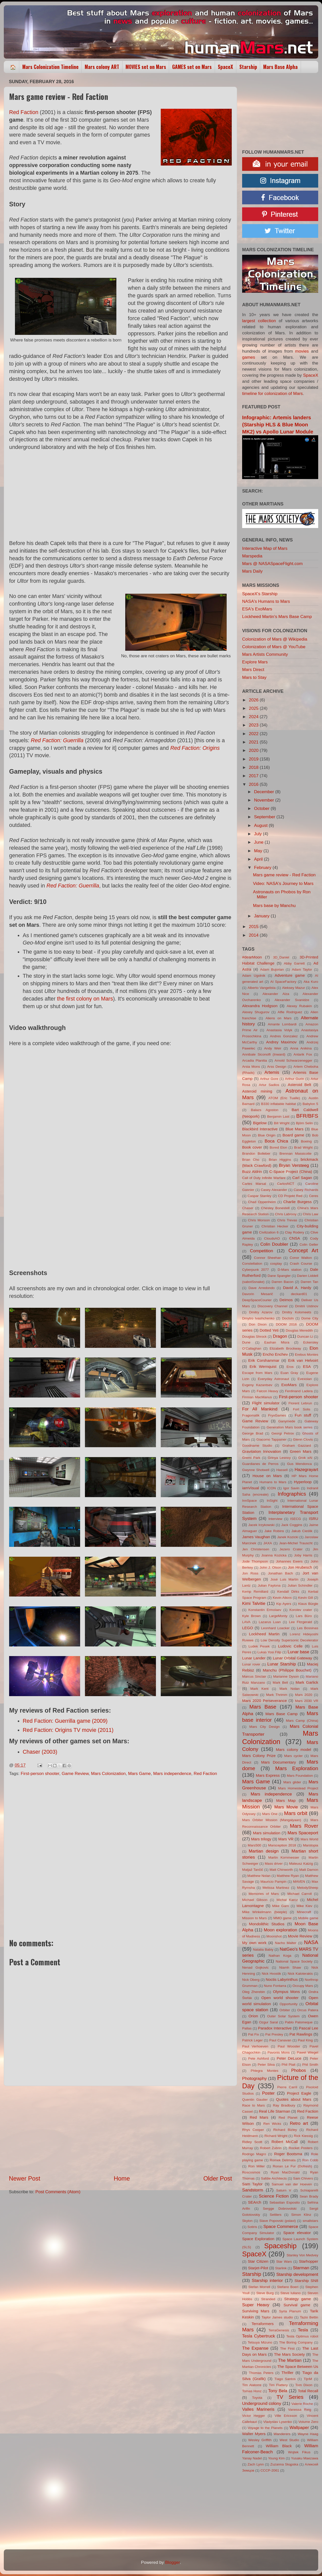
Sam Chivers (303, 2178)
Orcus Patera (307, 2010)
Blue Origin (266, 1135)
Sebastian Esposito (285, 2202)
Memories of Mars (263, 1894)
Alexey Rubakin (299, 1006)
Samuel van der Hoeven (292, 2184)
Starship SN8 (306, 2280)
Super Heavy (255, 2304)
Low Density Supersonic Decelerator (289, 1640)
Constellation (252, 1263)
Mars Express (268, 1775)
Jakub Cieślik (301, 1531)
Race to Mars (253, 2105)
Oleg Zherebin (253, 1992)
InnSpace (249, 1500)
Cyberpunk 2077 (255, 1270)
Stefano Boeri (287, 2287)
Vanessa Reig (299, 2409)
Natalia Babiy (263, 1949)
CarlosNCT (285, 1184)
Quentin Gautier (255, 2099)
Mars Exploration (296, 1768)
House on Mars (267, 1476)
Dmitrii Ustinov (306, 1306)
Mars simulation (266, 1833)
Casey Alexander (274, 1190)
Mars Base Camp (281, 1714)
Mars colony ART (102, 66)
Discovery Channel (273, 1306)
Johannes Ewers (289, 1561)
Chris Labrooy (285, 1214)
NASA (311, 1942)
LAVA (246, 1622)
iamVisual (250, 1488)
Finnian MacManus (257, 1397)
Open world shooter (280, 1998)
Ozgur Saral (268, 2022)
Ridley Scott (252, 2142)
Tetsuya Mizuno (260, 2342)
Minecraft (304, 1912)
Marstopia (310, 1845)
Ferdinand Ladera (299, 1391)
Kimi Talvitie (253, 1603)
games (248, 357)
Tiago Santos (285, 2379)
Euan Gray (289, 1373)
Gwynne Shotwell (255, 1470)
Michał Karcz (287, 1900)
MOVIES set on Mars (146, 66)
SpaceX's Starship (259, 593)
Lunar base (298, 1651)
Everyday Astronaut (273, 1379)
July (258, 833)
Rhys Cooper (253, 2130)
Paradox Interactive (275, 2028)
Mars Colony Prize (259, 1755)
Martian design (264, 1851)
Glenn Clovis (303, 1439)
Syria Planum (290, 2311)
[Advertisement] (120, 494)
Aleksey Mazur (293, 988)
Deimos (286, 1300)
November (264, 800)
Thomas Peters (261, 2373)
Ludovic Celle (290, 1646)
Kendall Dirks (288, 1591)
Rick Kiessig (303, 2136)
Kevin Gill (305, 1598)
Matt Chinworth (281, 1870)
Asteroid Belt (299, 1084)
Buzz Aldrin (252, 1171)
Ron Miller (256, 2166)
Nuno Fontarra (275, 1986)
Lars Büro (304, 1616)
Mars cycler (293, 1756)
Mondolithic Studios (266, 1924)
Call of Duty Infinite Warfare (263, 1178)
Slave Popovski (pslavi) (277, 2221)
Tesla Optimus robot (302, 2336)
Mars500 (254, 1845)
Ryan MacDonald (285, 2172)
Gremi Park (251, 1458)
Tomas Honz (252, 2391)
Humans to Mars (273, 1482)
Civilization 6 (269, 1232)
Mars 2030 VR (306, 1701)
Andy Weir (272, 1048)
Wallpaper (299, 2427)
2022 (254, 733)
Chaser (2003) (40, 1752)
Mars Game (139, 1773)
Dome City (309, 1318)
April (259, 859)
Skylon (247, 2221)
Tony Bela (278, 2390)
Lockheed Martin (264, 1634)
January (262, 916)
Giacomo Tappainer (271, 1439)
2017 (254, 775)
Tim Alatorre (251, 2385)
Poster (268, 2093)
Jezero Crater (290, 1549)
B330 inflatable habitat (278, 1104)
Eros (290, 1367)
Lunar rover (251, 1664)
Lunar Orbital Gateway (292, 1658)
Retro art (299, 2123)
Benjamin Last (278, 1116)
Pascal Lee (308, 2028)
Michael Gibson (254, 1900)
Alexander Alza (275, 994)
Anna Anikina (301, 1048)
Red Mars (259, 2117)
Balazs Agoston (264, 1110)
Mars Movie (286, 1807)
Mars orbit (295, 1813)
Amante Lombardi (282, 1024)
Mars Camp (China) (302, 1720)
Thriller (287, 2372)
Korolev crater (301, 1610)
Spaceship (280, 2246)
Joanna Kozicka (274, 1555)
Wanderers (282, 2434)
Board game (293, 1135)
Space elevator (297, 2232)
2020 (254, 750)
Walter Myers (253, 2434)
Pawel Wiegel (307, 2052)
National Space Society (294, 1961)
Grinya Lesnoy (279, 1458)
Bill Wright (282, 1123)
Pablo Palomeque (299, 2022)
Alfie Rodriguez (290, 1012)
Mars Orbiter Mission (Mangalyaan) (271, 1820)
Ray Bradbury (284, 2105)
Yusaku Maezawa (304, 2458)
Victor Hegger (253, 2416)
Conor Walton (301, 1258)
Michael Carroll (300, 1894)
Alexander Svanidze (292, 1000)
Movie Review (300, 1936)
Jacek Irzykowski (261, 1525)
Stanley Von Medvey (302, 2255)
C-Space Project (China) (290, 1171)
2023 (254, 725)
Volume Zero (308, 2422)
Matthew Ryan (288, 1876)
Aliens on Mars (278, 1018)
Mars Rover (304, 1826)
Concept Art (303, 1250)
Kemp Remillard (255, 1591)
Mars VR (286, 1839)
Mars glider (292, 1782)
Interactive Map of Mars (265, 548)
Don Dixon (258, 1324)
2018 (254, 767)
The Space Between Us (297, 2366)
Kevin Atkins (282, 1598)
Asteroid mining (257, 1091)
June (259, 842)
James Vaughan (256, 1537)
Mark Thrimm (276, 1695)
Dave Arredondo (261, 1288)
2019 (254, 759)
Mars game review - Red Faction (284, 875)
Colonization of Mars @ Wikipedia (274, 639)
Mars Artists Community (265, 654)
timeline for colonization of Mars (272, 393)
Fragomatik (250, 1415)
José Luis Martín (284, 1579)
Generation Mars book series (289, 1427)
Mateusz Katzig (301, 1863)
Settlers (275, 2215)
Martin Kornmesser (283, 1857)
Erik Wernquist (262, 1366)
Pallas (247, 2028)
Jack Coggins (291, 1525)
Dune (246, 1342)
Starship (248, 66)
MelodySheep (307, 1888)
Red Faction (23, 112)
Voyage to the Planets (265, 2428)
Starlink (281, 2268)
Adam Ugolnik (253, 975)
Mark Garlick (307, 1682)
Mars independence (172, 1773)
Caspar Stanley (259, 1196)
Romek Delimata (283, 2160)
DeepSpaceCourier (257, 1300)
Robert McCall (285, 2141)
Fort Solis (301, 1409)
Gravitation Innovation (261, 1451)
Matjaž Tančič (252, 1870)
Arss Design (277, 1066)
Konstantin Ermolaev (264, 1610)
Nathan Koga (280, 1955)
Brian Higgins (280, 1160)
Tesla (303, 2330)
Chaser (247, 1208)
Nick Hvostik (271, 1973)
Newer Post (24, 2178)
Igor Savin (291, 1488)
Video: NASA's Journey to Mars (283, 883)
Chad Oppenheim (262, 1202)
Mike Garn (280, 1906)
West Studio (289, 2440)
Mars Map (286, 1800)
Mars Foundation (300, 1775)
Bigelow (260, 1123)
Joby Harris (303, 1555)
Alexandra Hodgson (259, 1006)
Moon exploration (280, 1930)
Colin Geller (308, 1244)
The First (287, 2348)
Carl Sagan (302, 1177)
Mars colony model (293, 1749)
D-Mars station (289, 1270)
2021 (254, 742)
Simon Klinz (301, 2215)
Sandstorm (252, 2190)
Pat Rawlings (301, 2034)
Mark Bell (280, 1682)
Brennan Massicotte (295, 1153)
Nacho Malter (285, 1943)
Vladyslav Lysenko (277, 2422)
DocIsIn (288, 1318)
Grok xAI (305, 1458)
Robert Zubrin (270, 2148)
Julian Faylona (269, 1585)
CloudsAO (272, 1238)
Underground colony (261, 2403)
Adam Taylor (302, 969)
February (263, 867)
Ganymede (286, 1421)
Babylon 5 (310, 1104)
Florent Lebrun (300, 1403)
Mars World (309, 1839)
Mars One (270, 1814)
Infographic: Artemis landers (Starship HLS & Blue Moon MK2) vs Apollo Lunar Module (277, 424)
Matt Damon (308, 1870)
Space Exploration (258, 2239)
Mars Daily (252, 571)
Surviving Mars (255, 2311)
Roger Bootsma (288, 2154)
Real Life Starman (274, 2111)
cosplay (276, 1263)
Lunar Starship (281, 1664)
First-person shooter (40, 1773)
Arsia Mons (251, 1066)
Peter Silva (266, 2064)
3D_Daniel (281, 957)
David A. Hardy (297, 1287)
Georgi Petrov (283, 1433)
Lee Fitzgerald (300, 1622)
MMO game (282, 1918)
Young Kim (276, 2458)
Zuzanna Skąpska (284, 2464)
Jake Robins (274, 1531)
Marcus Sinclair (254, 1676)
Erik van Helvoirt (303, 1360)
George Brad (252, 1433)
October (262, 808)
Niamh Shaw (290, 1967)
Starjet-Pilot (258, 2268)
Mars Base (262, 1707)
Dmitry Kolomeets (296, 1312)
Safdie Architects (274, 2178)
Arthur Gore (269, 1079)
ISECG (295, 1519)
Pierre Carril (287, 2087)
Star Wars (284, 2261)
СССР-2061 (269, 2470)
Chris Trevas (287, 1220)
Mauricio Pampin (273, 1881)
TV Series (290, 2397)
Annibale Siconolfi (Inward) (263, 1054)
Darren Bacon (282, 1282)
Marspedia (252, 556)
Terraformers (263, 2323)
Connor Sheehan (267, 1258)
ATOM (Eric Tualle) (284, 1098)
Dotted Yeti (269, 1330)
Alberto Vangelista (261, 988)
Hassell (282, 1470)
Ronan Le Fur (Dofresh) (292, 2166)
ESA (307, 1366)
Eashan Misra (276, 1342)
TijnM (308, 2379)
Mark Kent (259, 1689)
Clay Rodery (294, 1232)
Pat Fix (253, 2034)
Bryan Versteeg (294, 1165)
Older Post (217, 2178)
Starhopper (308, 2261)
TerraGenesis (279, 2330)
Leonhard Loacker (275, 1628)
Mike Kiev (304, 1906)
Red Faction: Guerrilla (72, 886)
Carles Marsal (254, 1184)
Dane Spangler (279, 1276)
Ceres (313, 1196)
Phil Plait (289, 2064)
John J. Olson (270, 1567)
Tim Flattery (278, 2385)
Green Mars (300, 1451)
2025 (254, 708)
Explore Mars (255, 662)
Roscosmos (251, 2172)
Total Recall (308, 2391)
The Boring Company (296, 2342)
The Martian (289, 2360)
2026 (254, 700)
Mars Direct (253, 669)
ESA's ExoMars (257, 609)
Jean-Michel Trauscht (296, 1543)
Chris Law (310, 1214)
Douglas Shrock (254, 1336)
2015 (254, 926)
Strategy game (297, 2299)
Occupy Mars (303, 1986)
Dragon (280, 1336)
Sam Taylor (252, 2184)
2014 (254, 935)
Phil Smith (310, 2064)
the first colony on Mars (85, 999)
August (261, 825)
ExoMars (289, 1385)
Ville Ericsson (286, 2416)
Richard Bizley (285, 2130)
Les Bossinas (307, 1628)
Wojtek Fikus (299, 2452)
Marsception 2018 (282, 1845)
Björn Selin (304, 1123)
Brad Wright (303, 1147)
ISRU (313, 1518)
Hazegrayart (306, 1469)
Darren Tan (309, 1282)
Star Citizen (258, 2261)
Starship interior (267, 2280)
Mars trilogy (261, 1839)
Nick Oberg (250, 1980)
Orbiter (284, 2010)
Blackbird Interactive (260, 1129)
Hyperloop (303, 1482)
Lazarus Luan (270, 1622)
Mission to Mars (254, 1918)
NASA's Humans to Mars (266, 601)
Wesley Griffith (260, 2440)
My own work (254, 1942)
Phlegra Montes (264, 2071)
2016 (254, 784)
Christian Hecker (274, 1226)
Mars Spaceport (303, 1832)
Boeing (306, 1141)
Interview (275, 1519)
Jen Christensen (255, 1549)
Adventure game (290, 975)
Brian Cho (250, 1160)
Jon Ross (250, 1573)
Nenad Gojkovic (255, 1967)
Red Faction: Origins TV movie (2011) (68, 1730)
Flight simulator (265, 1403)
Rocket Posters (300, 2148)
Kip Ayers (283, 1604)
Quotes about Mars (293, 2099)
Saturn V (283, 2190)
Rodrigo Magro (254, 2154)
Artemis (271, 1072)
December (264, 791)
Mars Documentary (278, 1762)
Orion (253, 2016)
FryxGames (277, 1415)
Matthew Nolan (259, 1876)
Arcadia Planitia (254, 1060)
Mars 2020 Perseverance (264, 1700)
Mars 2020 (303, 1695)
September (265, 816)
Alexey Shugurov (256, 1012)
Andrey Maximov (281, 1042)
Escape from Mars (257, 1373)
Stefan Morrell (259, 2287)
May (258, 850)
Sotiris (252, 2227)
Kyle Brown (251, 1616)
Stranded (268, 2299)
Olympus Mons (286, 1991)
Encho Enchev (275, 1354)
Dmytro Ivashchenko (258, 1318)
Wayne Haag (308, 2434)
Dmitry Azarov (260, 1312)
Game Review (75, 1773)
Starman (301, 2267)
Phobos (298, 2070)
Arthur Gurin (294, 1079)
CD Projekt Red (290, 1196)
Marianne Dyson (286, 1676)
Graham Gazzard (296, 1445)
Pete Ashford (258, 2058)
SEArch (254, 2202)
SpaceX (225, 66)
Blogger (172, 2562)
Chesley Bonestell (275, 1208)
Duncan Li (305, 1336)
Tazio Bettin (309, 2317)
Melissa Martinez (275, 1888)
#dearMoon (252, 957)
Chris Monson (259, 1220)
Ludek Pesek (259, 1646)
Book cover (252, 1147)
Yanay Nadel (252, 2458)
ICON (271, 1488)
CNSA (294, 1238)
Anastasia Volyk (279, 1030)
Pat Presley (274, 2034)
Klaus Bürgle (308, 1604)
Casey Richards (306, 1190)
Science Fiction (274, 2196)
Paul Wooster (289, 2046)
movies (302, 351)
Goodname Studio (257, 1445)
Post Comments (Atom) (58, 2191)
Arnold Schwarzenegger (293, 1060)
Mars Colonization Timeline (50, 66)
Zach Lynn (255, 2464)
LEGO (247, 1628)
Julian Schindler (300, 1585)
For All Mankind (259, 1409)
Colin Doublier (274, 1244)
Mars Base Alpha (280, 66)
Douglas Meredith (299, 1330)
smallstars (310, 2221)
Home (122, 2178)
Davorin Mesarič (257, 1294)
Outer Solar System (283, 2016)
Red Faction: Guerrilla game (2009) (65, 1721)
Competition (261, 1250)
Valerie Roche (302, 2404)
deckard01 (299, 1294)
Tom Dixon (303, 2385)
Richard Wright (276, 2136)
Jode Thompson (255, 1561)
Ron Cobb (310, 2160)
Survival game (296, 2305)
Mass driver (274, 1863)
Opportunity (289, 2004)
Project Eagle (299, 2093)
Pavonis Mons (278, 2052)
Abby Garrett (294, 963)
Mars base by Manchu (274, 905)
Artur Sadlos (269, 1085)
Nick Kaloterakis (300, 1973)
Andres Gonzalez (284, 1036)
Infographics (292, 1494)
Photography (254, 2078)
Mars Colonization (108, 1773)
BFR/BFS (307, 1116)
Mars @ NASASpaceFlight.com (272, 563)
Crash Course (301, 1263)
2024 (254, 716)
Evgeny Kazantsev (257, 1385)
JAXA (267, 1543)
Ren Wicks (272, 2124)
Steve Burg (265, 2293)
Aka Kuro (310, 982)
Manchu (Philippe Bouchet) (287, 1670)
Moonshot (274, 1936)
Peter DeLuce (289, 2058)
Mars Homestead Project (298, 1788)
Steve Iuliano (290, 2293)
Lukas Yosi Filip (269, 1652)
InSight (272, 1500)
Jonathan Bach (280, 1573)
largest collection (259, 320)
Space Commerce (280, 2226)
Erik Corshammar (263, 1360)
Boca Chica (276, 1141)
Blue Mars (294, 1129)
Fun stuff (303, 1415)
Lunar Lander (253, 1658)
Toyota (257, 2398)
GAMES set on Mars (192, 66)
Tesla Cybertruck (258, 2336)
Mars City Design (264, 1727)
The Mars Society (289, 2354)
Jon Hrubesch (300, 1567)
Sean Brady (309, 2196)
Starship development (297, 2274)
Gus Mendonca (299, 1464)
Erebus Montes (306, 1354)
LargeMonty (278, 1616)
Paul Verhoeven (255, 2046)
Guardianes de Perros (260, 1464)
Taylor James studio (277, 2317)
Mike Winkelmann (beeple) (264, 1912)
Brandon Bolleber (256, 1153)
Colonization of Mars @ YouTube (274, 646)
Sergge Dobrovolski (279, 2208)
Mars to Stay (254, 677)
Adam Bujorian (272, 969)
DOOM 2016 (286, 1324)
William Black (279, 2446)
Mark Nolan (289, 1689)
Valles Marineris (258, 2409)
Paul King (305, 2040)
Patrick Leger (252, 2040)
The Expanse (255, 2348)
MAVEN (299, 1881)
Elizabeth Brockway (285, 1348)
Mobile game (308, 1918)
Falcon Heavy (267, 1391)
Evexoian (305, 1379)
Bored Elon (278, 1147)
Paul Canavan (280, 2040)
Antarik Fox (303, 1054)
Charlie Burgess (297, 1202)
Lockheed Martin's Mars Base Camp (277, 616)
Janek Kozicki (287, 1537)
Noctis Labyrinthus (282, 1979)
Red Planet (288, 2117)
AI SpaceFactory (283, 982)
